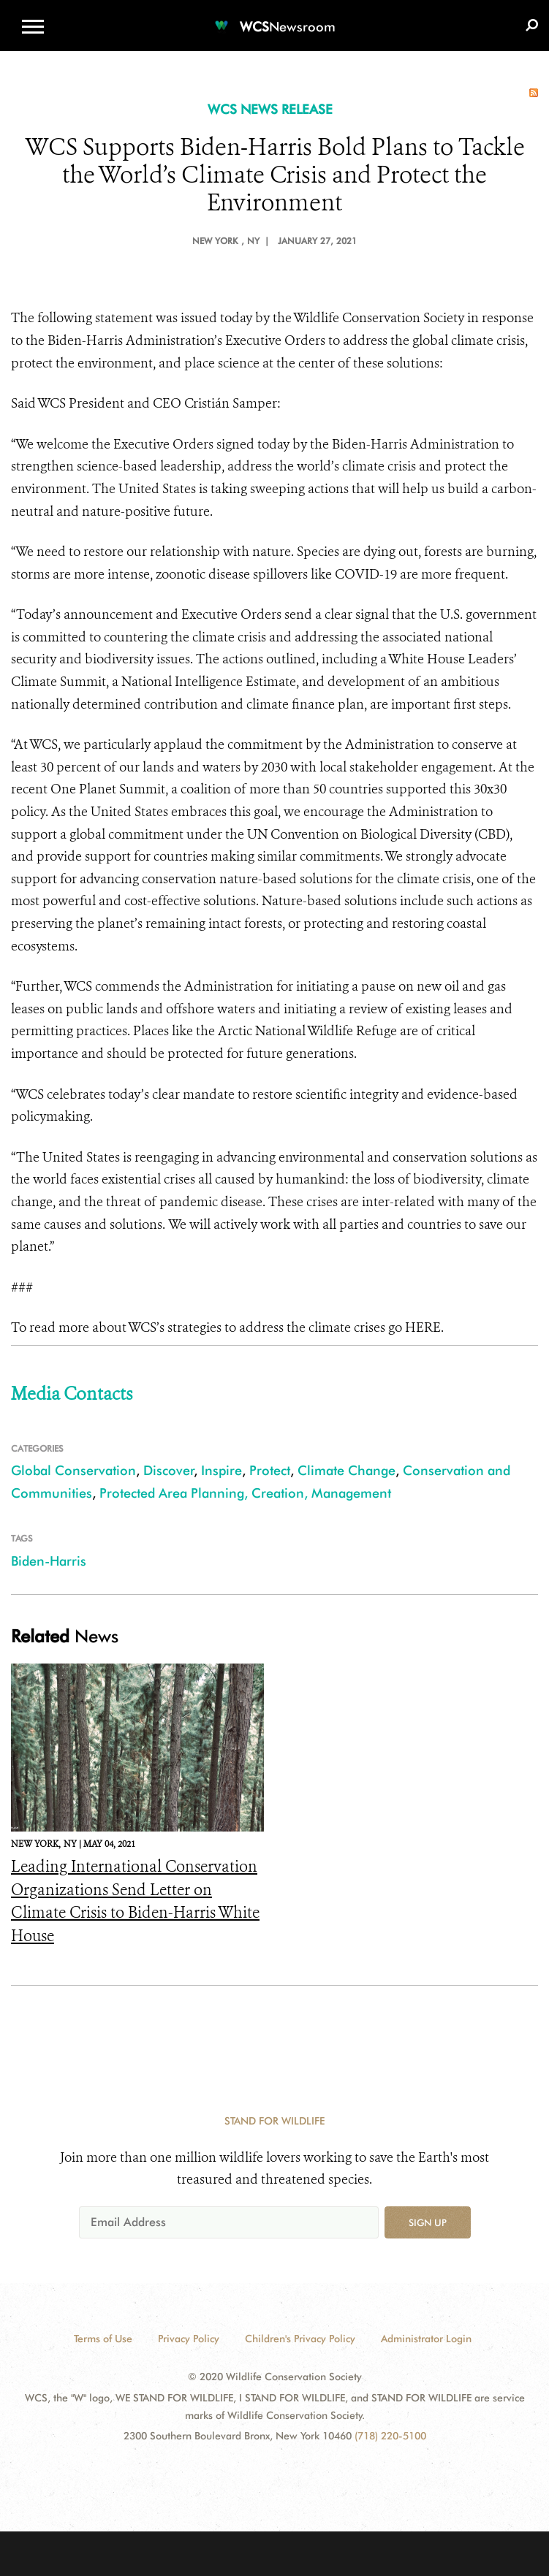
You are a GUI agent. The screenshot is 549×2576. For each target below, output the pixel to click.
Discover (168, 1470)
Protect (269, 1470)
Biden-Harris (48, 1561)
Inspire (221, 1470)
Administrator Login (426, 2338)
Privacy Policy (188, 2338)
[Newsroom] (275, 18)
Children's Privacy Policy (300, 2338)
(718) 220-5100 (390, 2436)
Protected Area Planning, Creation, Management (245, 1493)
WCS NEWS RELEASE (270, 109)
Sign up (428, 2222)
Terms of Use (103, 2338)
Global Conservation (73, 1470)
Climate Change (346, 1470)
